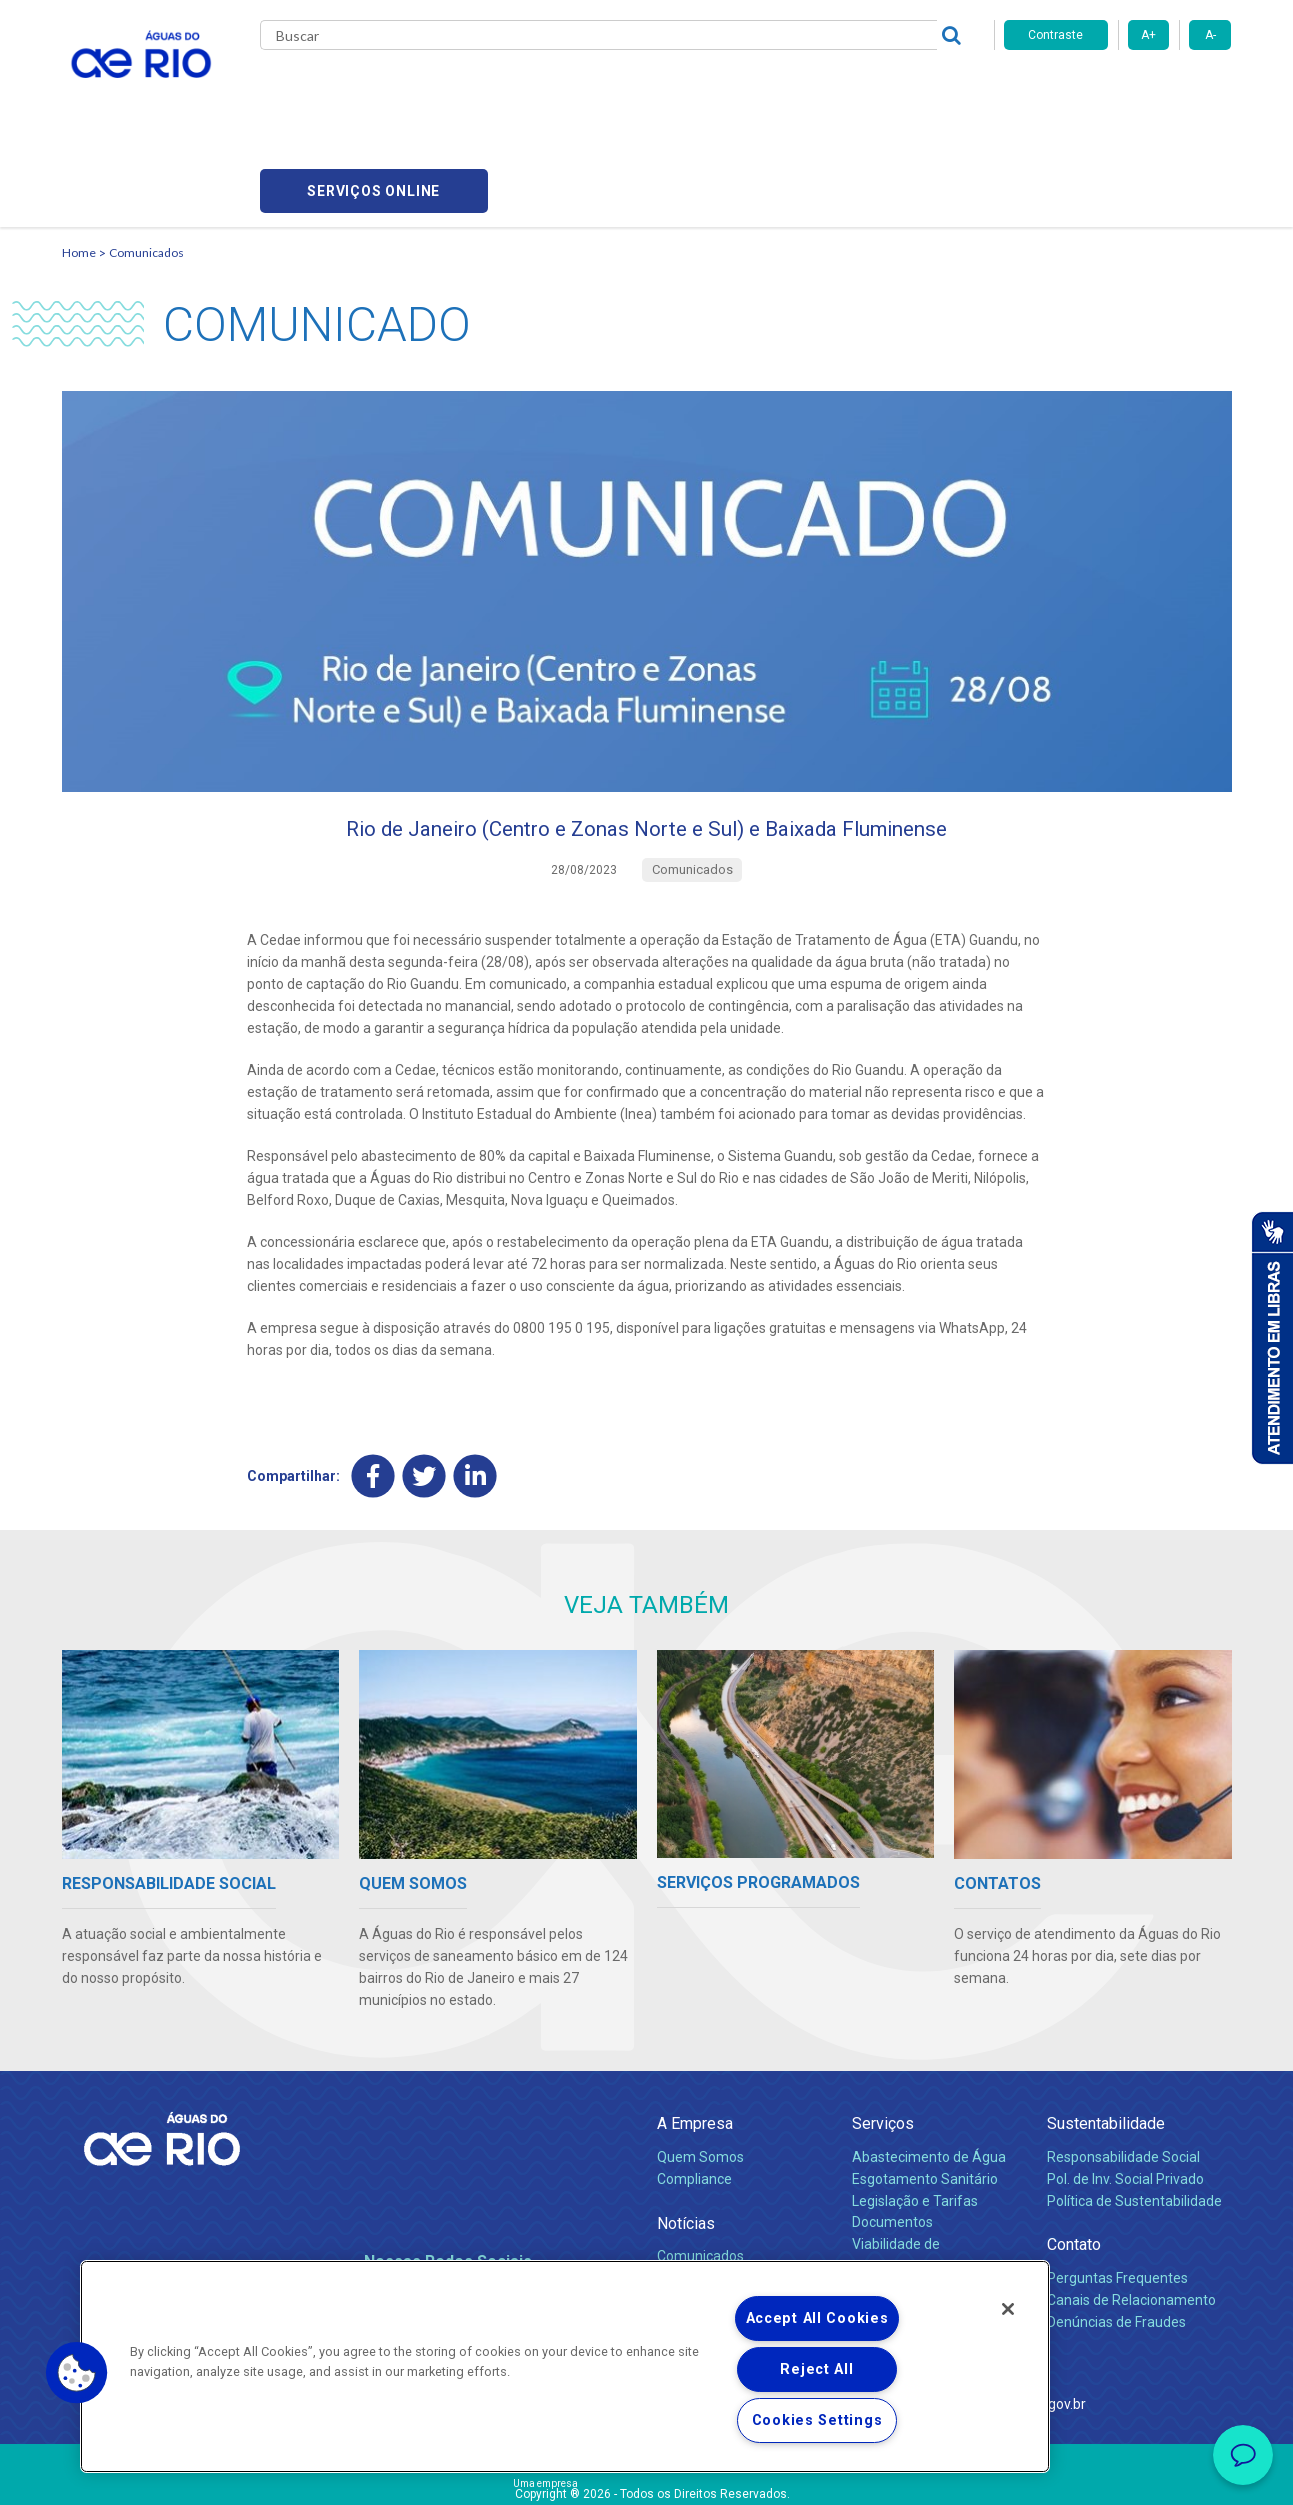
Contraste (1055, 35)
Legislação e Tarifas (915, 2112)
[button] (77, 2373)
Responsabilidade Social (1123, 2068)
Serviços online (1118, 90)
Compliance (694, 2090)
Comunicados (146, 155)
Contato (1074, 2156)
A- (1210, 35)
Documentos (892, 2134)
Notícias (686, 2134)
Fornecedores (764, 90)
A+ (1148, 35)
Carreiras (670, 90)
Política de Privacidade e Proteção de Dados (647, 2475)
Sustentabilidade (1106, 2035)
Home (79, 155)
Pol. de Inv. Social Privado (1125, 2090)
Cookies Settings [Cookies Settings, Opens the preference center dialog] (817, 2420)
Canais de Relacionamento (1131, 2211)
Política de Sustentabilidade (1134, 2112)
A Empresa (695, 2035)
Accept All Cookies (817, 2318)
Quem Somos (700, 2068)
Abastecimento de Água (929, 2068)
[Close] (1008, 2309)
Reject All (816, 2369)
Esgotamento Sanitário (925, 2090)
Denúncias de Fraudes (1116, 2233)
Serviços (883, 2035)
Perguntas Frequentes (1117, 2189)
